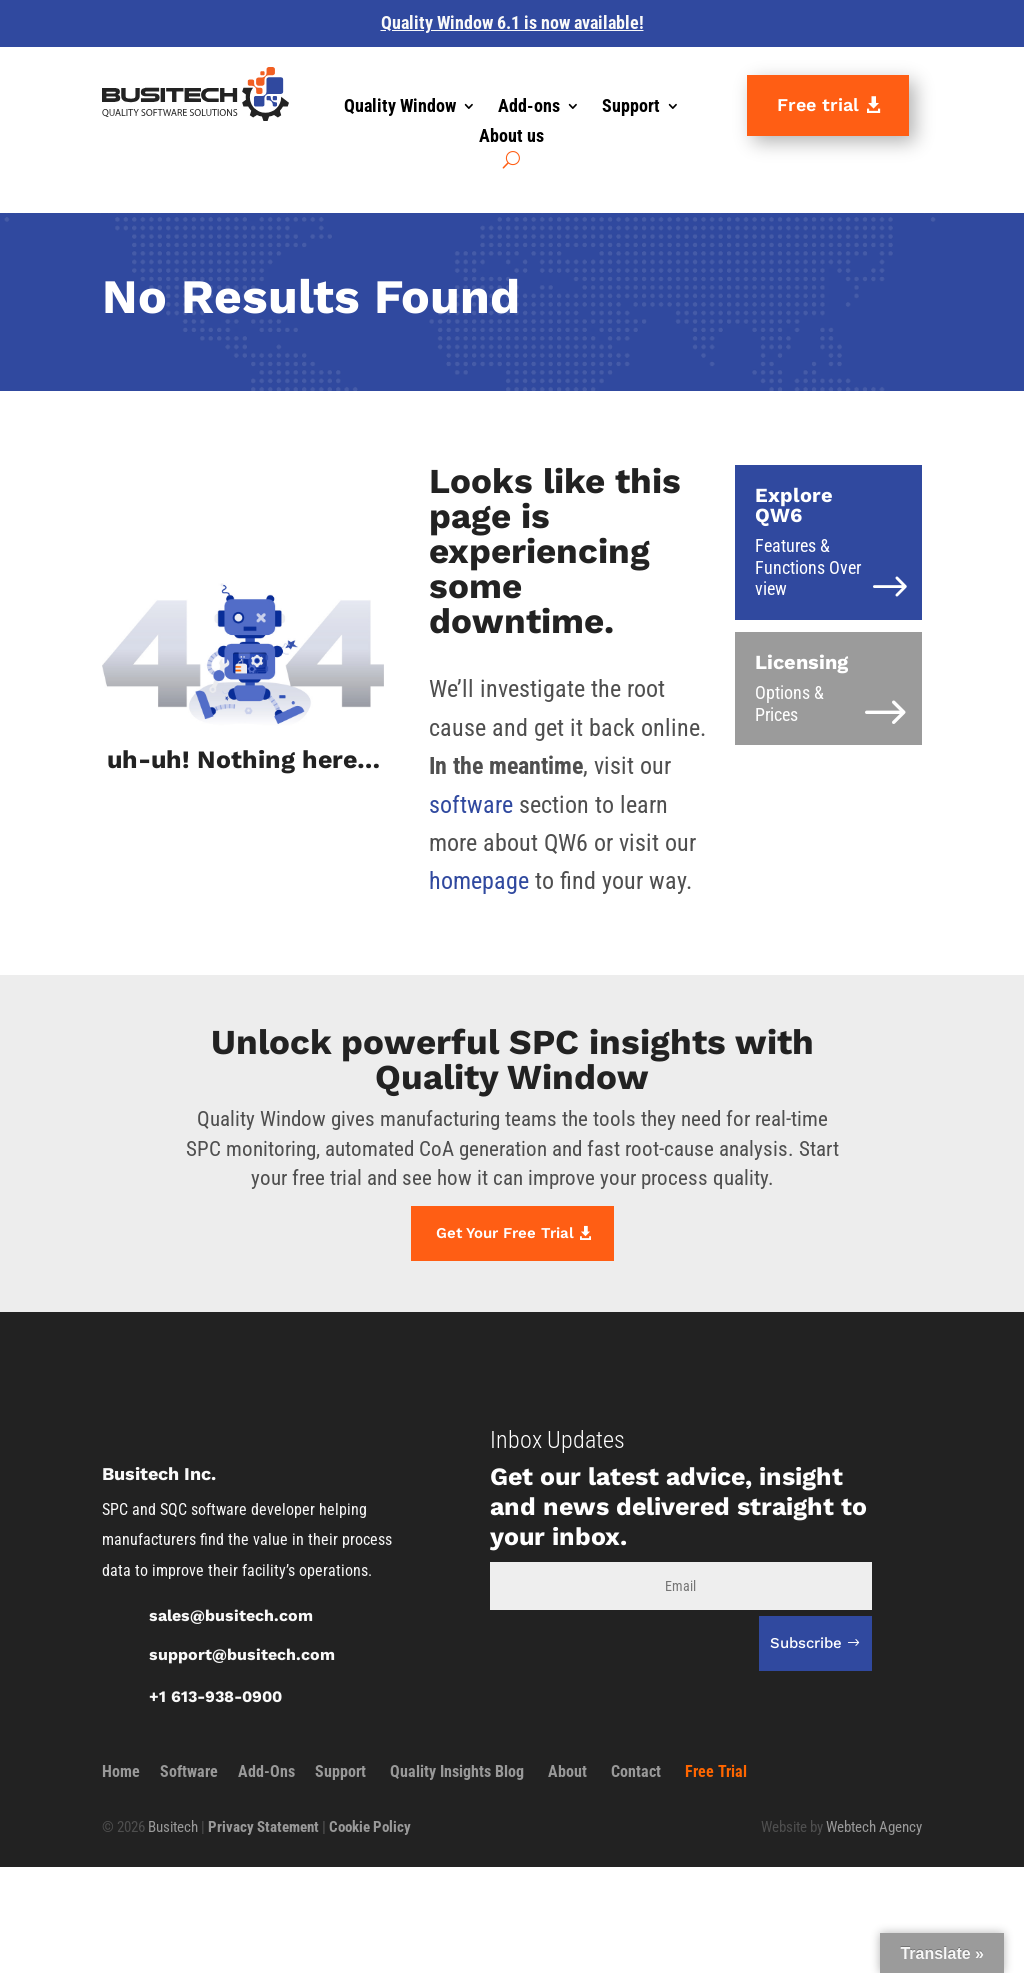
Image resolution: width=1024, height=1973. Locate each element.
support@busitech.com (242, 1654)
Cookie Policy (370, 1827)
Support (631, 107)
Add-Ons (266, 1771)
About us (511, 137)
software (471, 805)
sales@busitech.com (231, 1615)
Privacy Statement (263, 1827)
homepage (479, 881)
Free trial (818, 104)
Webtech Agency (874, 1827)
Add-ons (529, 107)
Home (121, 1771)
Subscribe (806, 1643)
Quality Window (400, 107)
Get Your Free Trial (505, 1233)
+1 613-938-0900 (215, 1696)
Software (189, 1771)
